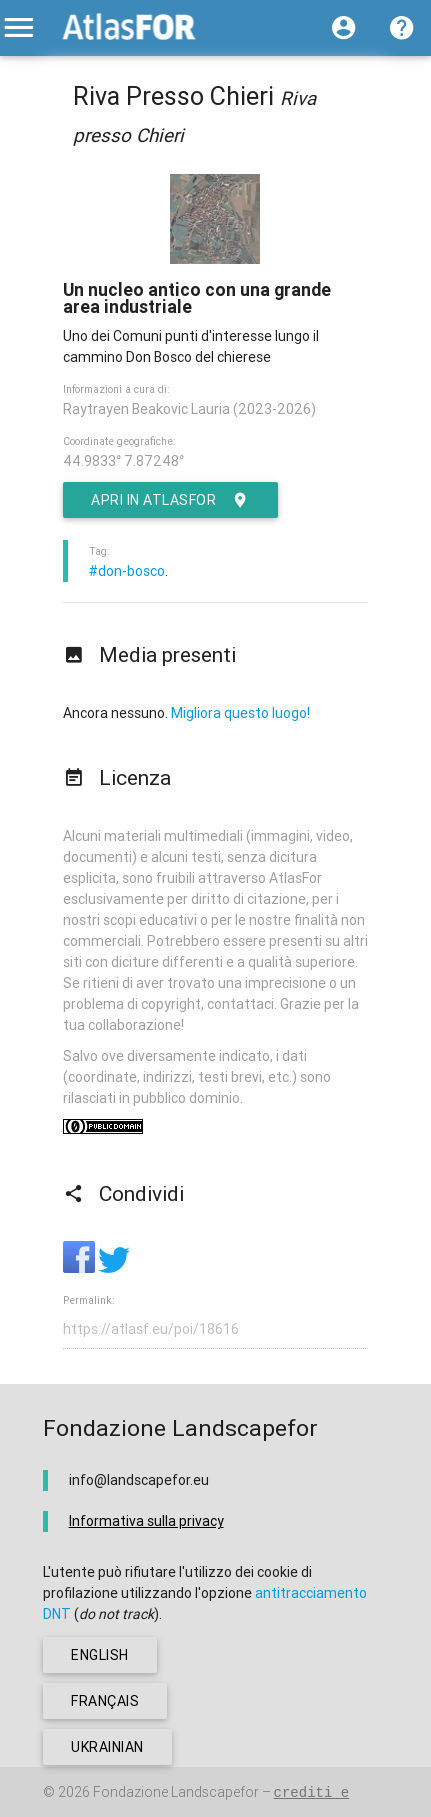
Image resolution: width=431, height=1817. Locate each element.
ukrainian (107, 1747)
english (100, 1655)
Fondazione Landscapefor (176, 1792)
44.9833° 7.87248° (123, 461)
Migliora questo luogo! (240, 713)
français (105, 1701)
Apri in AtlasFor (170, 500)
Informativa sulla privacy (146, 1521)
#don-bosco (127, 571)
